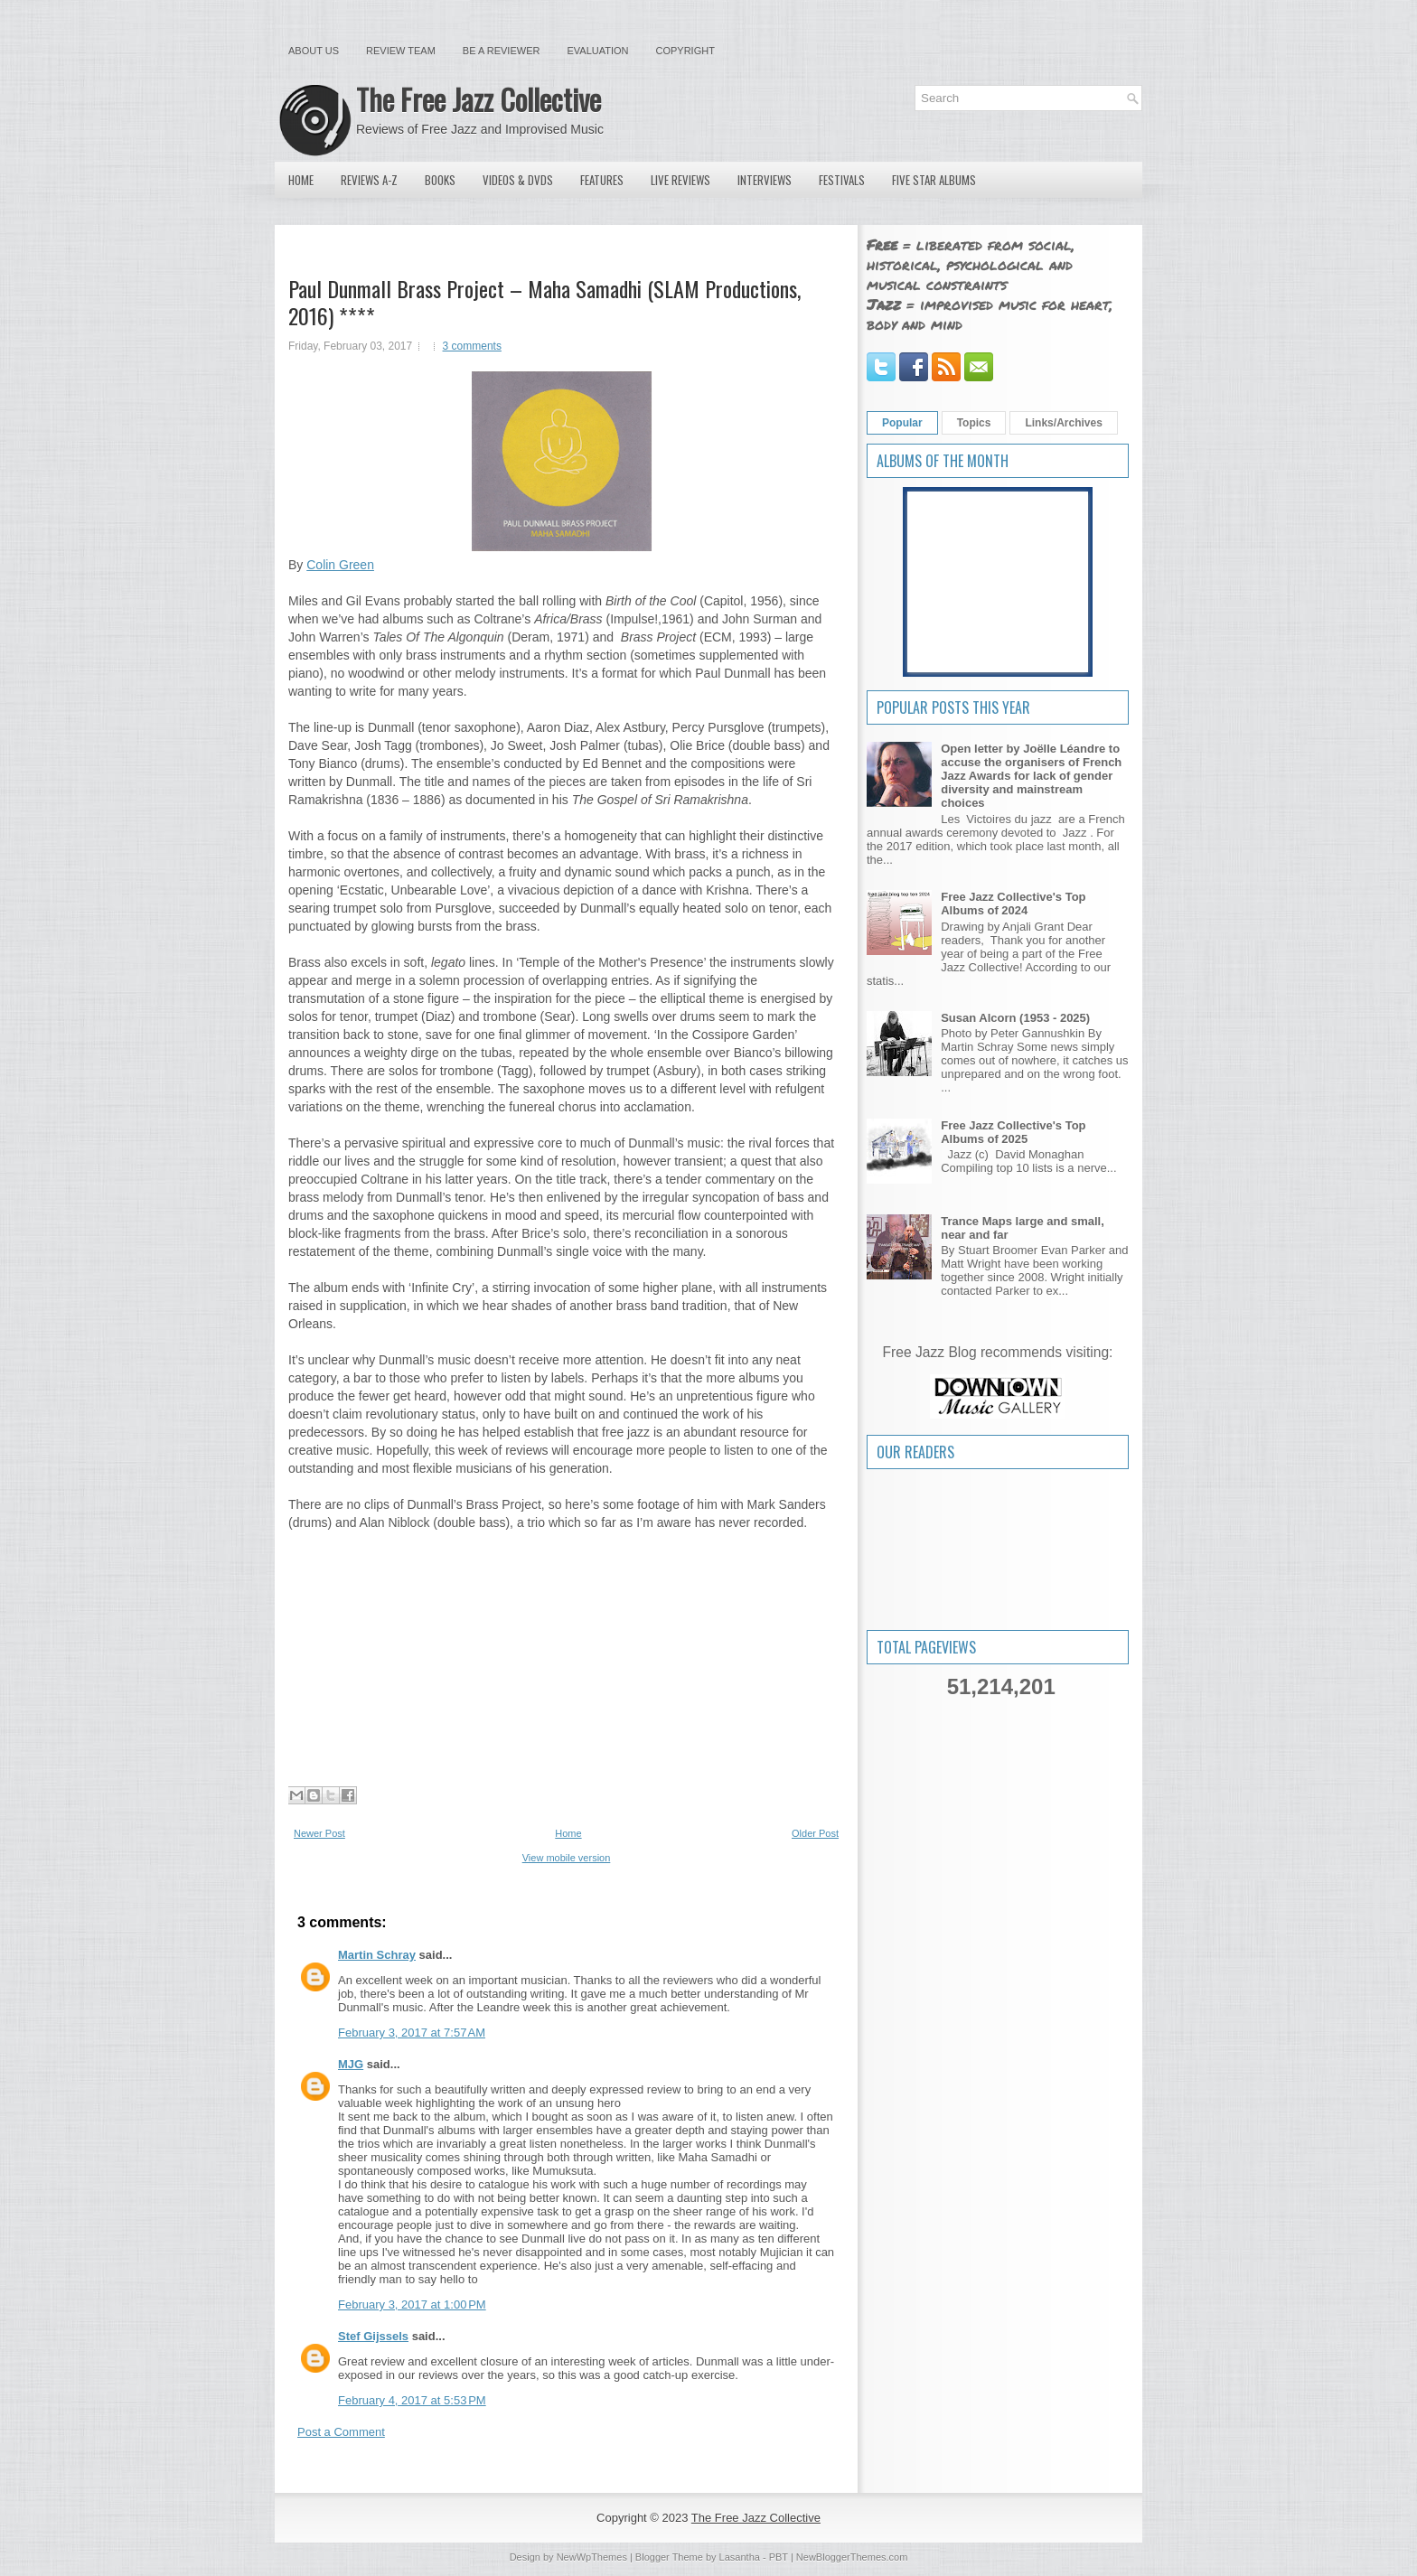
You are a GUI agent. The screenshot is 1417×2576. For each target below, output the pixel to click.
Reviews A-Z (369, 180)
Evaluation (597, 50)
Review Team (401, 50)
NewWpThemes (592, 2557)
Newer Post (319, 1833)
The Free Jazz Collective (478, 99)
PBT (778, 2557)
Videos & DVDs (518, 180)
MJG (350, 2064)
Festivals (842, 180)
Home (301, 180)
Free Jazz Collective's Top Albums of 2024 (1013, 903)
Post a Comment (341, 2432)
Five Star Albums (934, 180)
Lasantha (739, 2557)
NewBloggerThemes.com (852, 2557)
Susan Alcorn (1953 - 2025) (1015, 1018)
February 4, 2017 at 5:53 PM (412, 2400)
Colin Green (340, 564)
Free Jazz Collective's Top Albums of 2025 (1013, 1132)
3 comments (472, 346)
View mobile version (566, 1857)
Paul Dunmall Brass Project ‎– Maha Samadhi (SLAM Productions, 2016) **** (544, 302)
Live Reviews (680, 180)
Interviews (764, 180)
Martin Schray (377, 1955)
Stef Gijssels (373, 2336)
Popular (902, 423)
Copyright (685, 50)
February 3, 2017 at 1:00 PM (412, 2304)
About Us (313, 50)
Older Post (815, 1833)
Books (440, 180)
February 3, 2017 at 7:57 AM (411, 2032)
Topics (974, 423)
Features (602, 180)
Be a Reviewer (501, 50)
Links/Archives (1063, 423)
